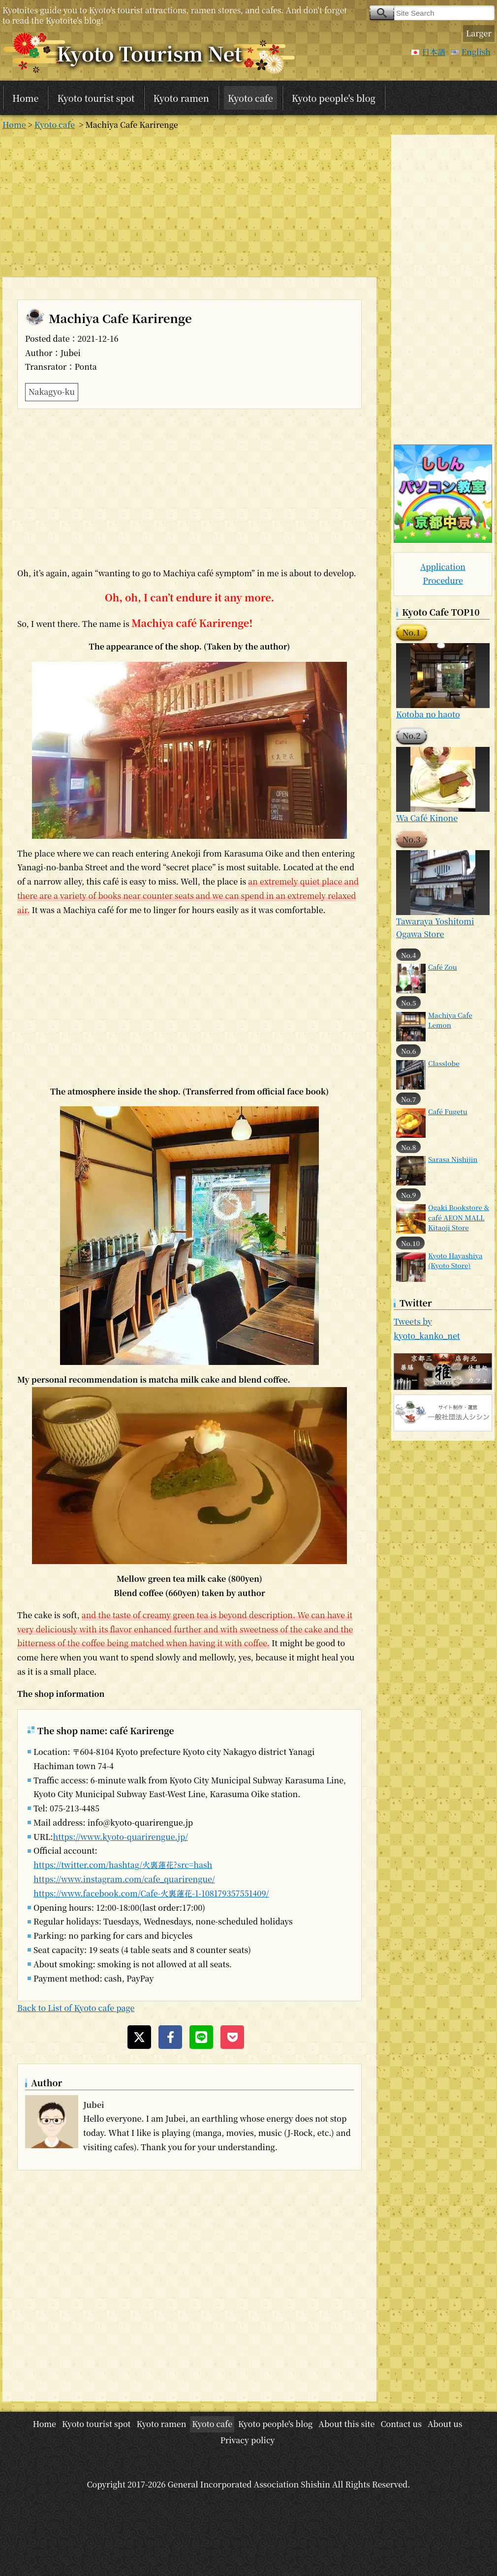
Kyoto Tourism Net (149, 53)
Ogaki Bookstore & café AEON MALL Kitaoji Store (458, 1217)
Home (25, 97)
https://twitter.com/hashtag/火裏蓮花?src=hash (122, 1864)
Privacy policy (247, 2440)
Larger (479, 33)
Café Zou (442, 967)
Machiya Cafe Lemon (450, 1020)
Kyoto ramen (181, 97)
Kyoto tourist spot (95, 97)
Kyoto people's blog (333, 97)
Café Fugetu (447, 1111)
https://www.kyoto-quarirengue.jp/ (120, 1836)
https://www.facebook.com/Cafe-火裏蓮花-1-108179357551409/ (151, 1893)
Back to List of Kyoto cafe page (75, 2007)
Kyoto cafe (250, 97)
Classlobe (444, 1063)
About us (445, 2423)
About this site (346, 2423)
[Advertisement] (189, 203)
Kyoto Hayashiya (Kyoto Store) (455, 1260)
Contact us (401, 2423)
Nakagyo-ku (52, 391)
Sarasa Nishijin (452, 1159)
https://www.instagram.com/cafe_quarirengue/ (124, 1879)
